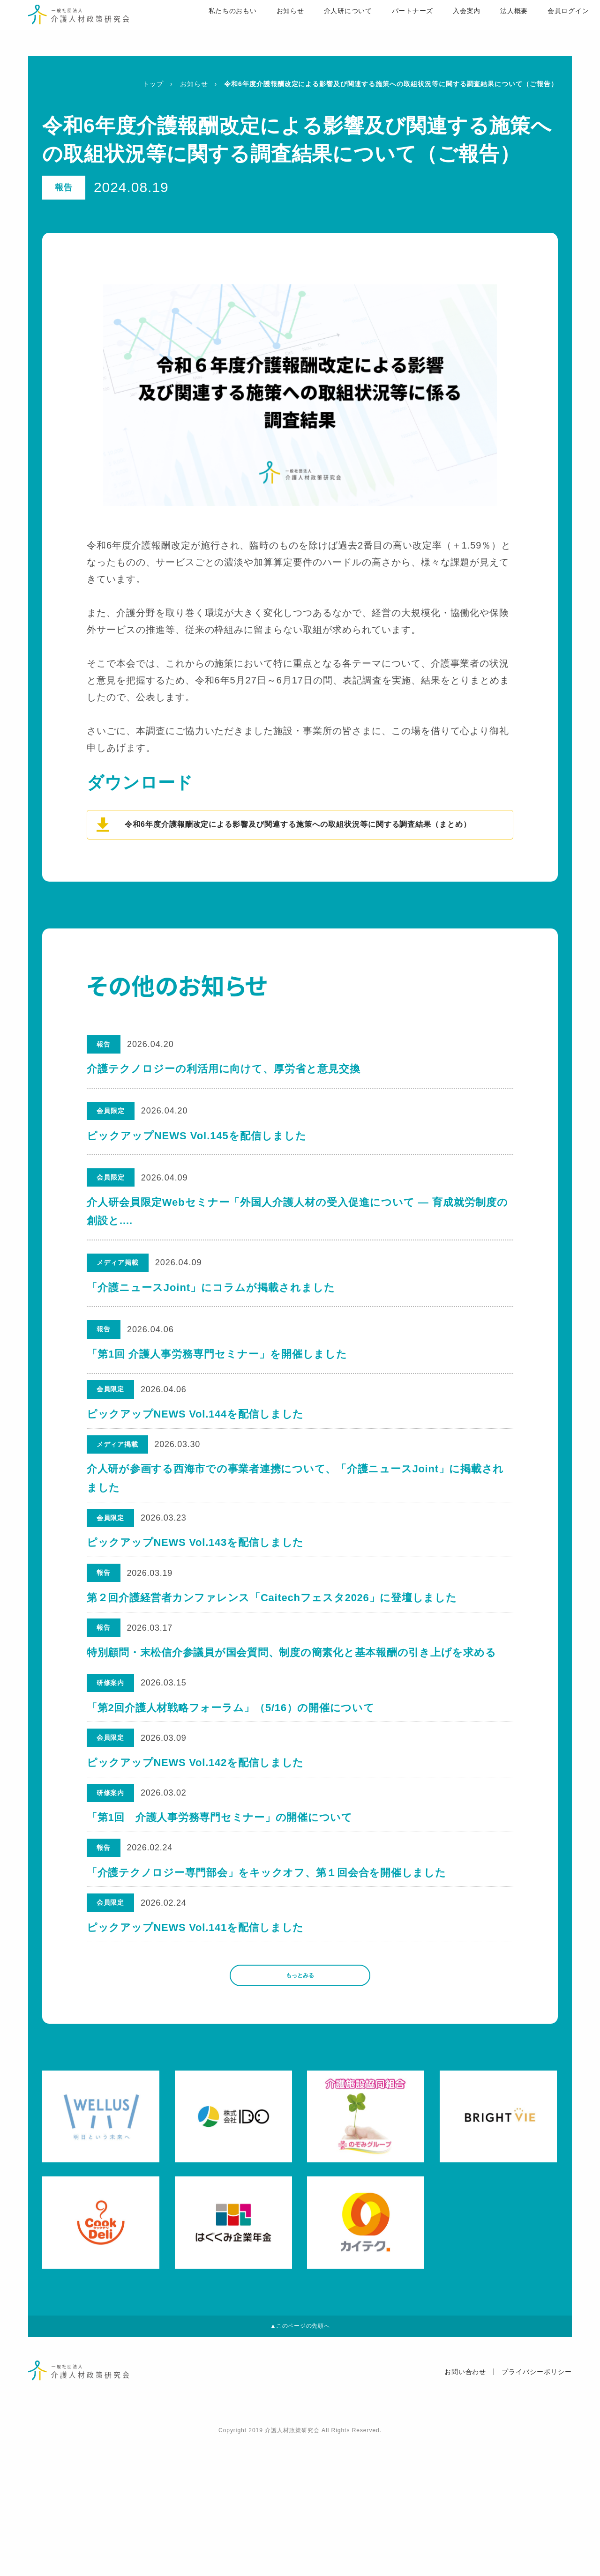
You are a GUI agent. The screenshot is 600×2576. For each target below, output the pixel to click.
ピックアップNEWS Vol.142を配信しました (197, 1839)
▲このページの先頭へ (299, 2458)
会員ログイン (541, 28)
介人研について (318, 28)
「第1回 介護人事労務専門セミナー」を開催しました (217, 1354)
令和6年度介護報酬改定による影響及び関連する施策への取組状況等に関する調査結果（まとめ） (298, 824)
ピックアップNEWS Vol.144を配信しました (197, 1420)
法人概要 (486, 28)
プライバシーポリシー (537, 2507)
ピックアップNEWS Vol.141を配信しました (197, 2039)
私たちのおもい (201, 28)
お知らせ (260, 28)
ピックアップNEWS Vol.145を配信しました (197, 1136)
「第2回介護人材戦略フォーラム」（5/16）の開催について (232, 1772)
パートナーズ (384, 28)
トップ (153, 84)
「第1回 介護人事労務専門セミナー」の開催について (221, 1906)
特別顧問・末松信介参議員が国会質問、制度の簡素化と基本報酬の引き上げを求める (293, 1706)
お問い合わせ (465, 2507)
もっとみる (300, 2097)
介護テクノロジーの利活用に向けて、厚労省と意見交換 (223, 1069)
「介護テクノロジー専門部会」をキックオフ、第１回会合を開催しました (268, 1972)
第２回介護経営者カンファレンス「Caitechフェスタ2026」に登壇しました (274, 1639)
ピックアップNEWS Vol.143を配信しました (197, 1572)
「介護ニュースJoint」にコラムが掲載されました (211, 1287)
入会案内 (439, 28)
